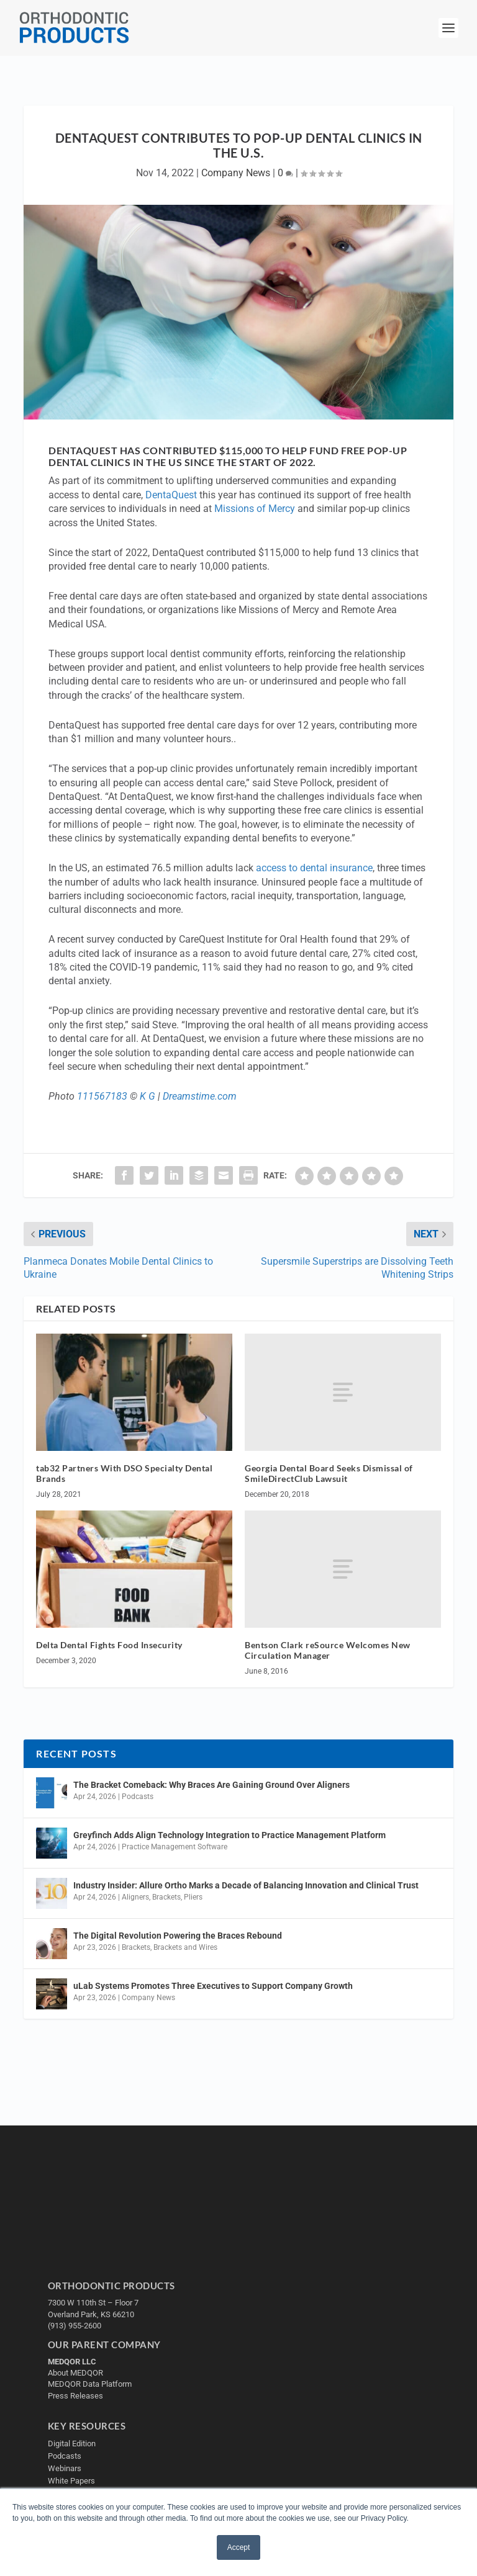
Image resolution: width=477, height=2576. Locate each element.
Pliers (193, 1897)
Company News (235, 173)
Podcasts (137, 1796)
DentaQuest (171, 495)
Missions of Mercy (254, 508)
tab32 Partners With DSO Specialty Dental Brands (124, 1473)
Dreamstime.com (200, 1096)
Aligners (135, 1897)
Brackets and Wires (185, 1947)
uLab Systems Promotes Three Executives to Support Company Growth (213, 1986)
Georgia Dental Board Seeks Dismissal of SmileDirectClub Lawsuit (329, 1473)
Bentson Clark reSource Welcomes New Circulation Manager (328, 1650)
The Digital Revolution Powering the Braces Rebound (177, 1936)
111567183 (102, 1096)
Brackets (166, 1897)
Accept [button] (238, 2547)
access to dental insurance (314, 868)
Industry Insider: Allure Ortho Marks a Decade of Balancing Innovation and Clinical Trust (246, 1885)
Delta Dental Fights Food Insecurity (109, 1645)
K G (147, 1096)
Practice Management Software (174, 1846)
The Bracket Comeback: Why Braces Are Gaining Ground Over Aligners (211, 1785)
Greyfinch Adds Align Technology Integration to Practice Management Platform (229, 1835)
